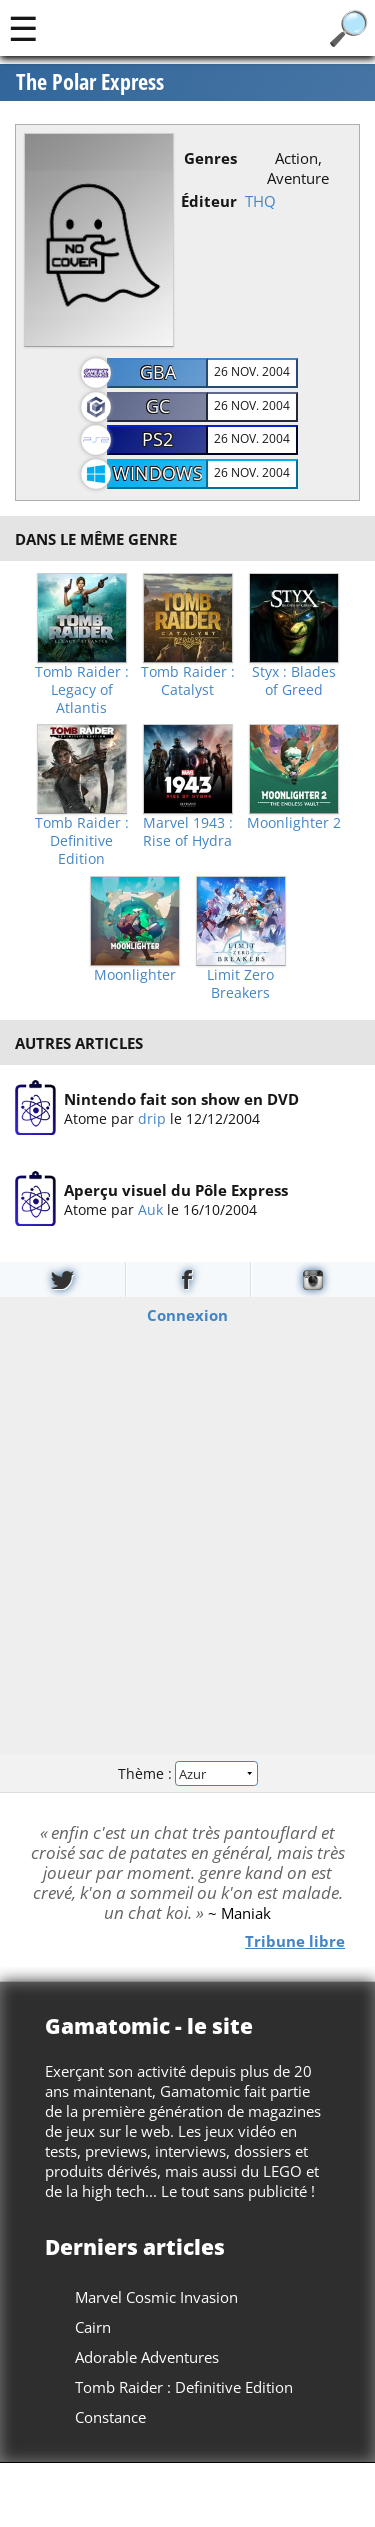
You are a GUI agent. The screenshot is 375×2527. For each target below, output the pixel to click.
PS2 (157, 439)
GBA (158, 372)
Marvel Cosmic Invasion (156, 2297)
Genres (210, 158)
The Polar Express (90, 82)
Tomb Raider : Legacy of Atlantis (82, 690)
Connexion (187, 1315)
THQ (260, 201)
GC (158, 406)
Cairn (93, 2327)
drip (152, 1118)
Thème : (187, 1773)
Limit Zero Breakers (240, 984)
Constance (110, 2417)
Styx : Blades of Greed (294, 681)
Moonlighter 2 (294, 823)
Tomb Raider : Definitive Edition (82, 841)
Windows (158, 473)
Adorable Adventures (147, 2357)
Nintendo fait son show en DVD (181, 1099)
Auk (150, 1210)
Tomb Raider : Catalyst (188, 681)
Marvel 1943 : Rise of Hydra (188, 832)
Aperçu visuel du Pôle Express (176, 1191)
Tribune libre (295, 1941)
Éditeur (209, 201)
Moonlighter (135, 975)
